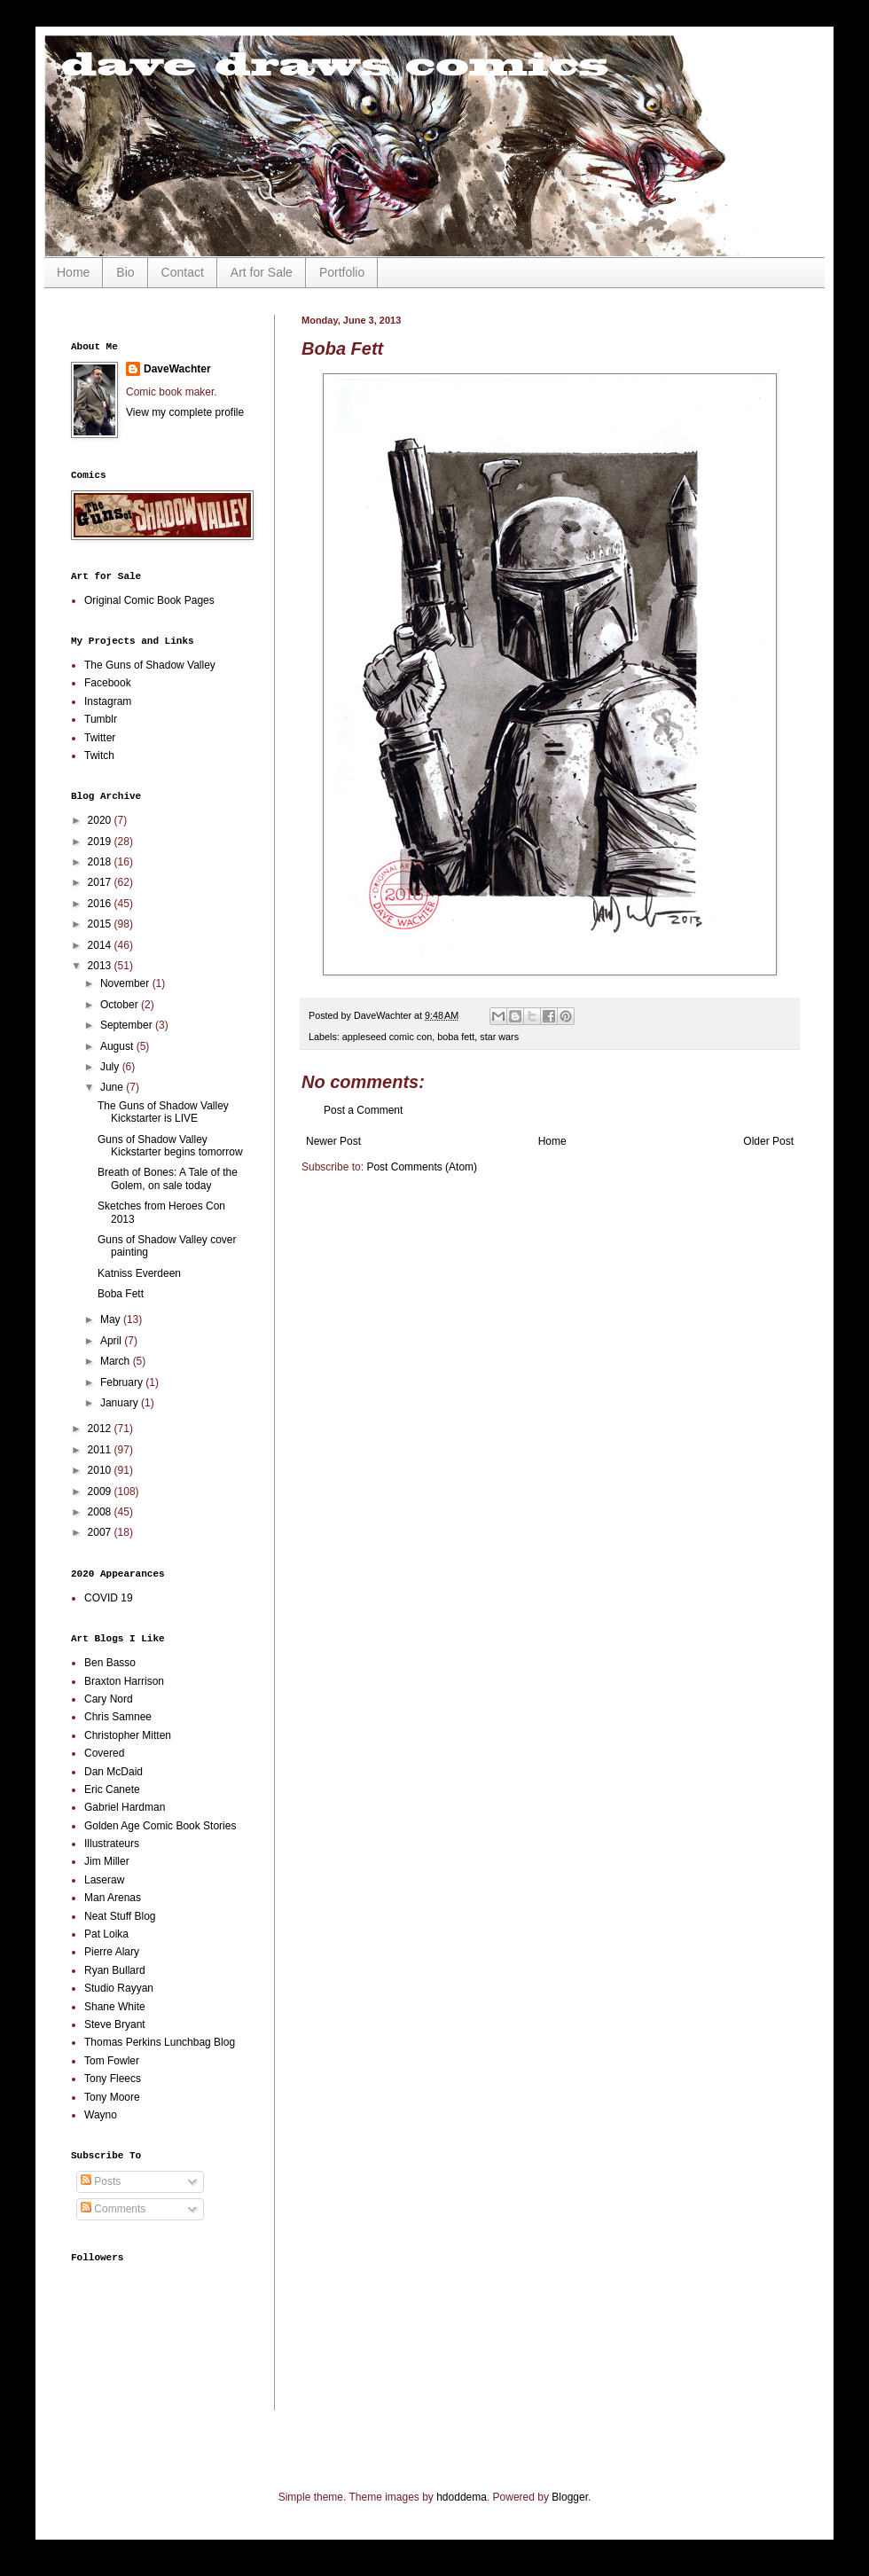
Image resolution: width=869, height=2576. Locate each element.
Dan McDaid (113, 1772)
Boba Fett (121, 1294)
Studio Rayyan (118, 1988)
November (126, 983)
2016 (101, 903)
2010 (101, 1470)
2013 (101, 965)
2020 (101, 820)
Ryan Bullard (114, 1970)
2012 (101, 1428)
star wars (499, 1036)
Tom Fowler (111, 2061)
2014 (101, 945)
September (127, 1025)
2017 (101, 882)
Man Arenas (112, 1897)
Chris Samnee (118, 1717)
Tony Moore (112, 2097)
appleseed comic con (387, 1036)
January (120, 1403)
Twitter (99, 738)
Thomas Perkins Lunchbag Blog (159, 2042)
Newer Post (333, 1141)
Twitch (99, 755)
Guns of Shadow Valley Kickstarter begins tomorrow (170, 1145)
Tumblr (100, 719)
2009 (101, 1491)
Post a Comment (363, 1110)
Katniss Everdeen (139, 1273)
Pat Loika (106, 1934)
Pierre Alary (111, 1952)
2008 (101, 1512)
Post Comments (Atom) (421, 1167)
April (112, 1341)
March (116, 1361)
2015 (101, 924)
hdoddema (461, 2497)
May (111, 1319)
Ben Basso (110, 1662)
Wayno (100, 2115)
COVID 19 (108, 1598)
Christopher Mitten (127, 1735)
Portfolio (341, 272)
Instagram (107, 701)
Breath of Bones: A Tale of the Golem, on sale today (168, 1178)
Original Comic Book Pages (149, 600)
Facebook (107, 683)
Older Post (768, 1141)
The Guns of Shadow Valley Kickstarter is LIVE (163, 1112)
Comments (113, 2209)
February (122, 1382)
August (118, 1046)
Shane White (114, 2007)
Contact (182, 272)
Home (73, 272)
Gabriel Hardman (124, 1807)
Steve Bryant (114, 2024)
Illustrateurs (111, 1843)
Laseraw (104, 1880)
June (113, 1087)
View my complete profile (185, 412)
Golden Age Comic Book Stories (160, 1826)
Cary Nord (108, 1699)
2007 (101, 1532)
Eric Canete (112, 1789)
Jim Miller (106, 1861)
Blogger (570, 2497)
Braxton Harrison (124, 1681)
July (111, 1067)
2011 (101, 1450)
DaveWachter (177, 369)
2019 (101, 841)
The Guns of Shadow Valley (149, 665)
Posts (101, 2181)
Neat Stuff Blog (120, 1916)
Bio (125, 272)
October (120, 1004)
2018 (101, 862)
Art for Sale (262, 272)
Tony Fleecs (112, 2078)
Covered (104, 1753)
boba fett (455, 1036)
